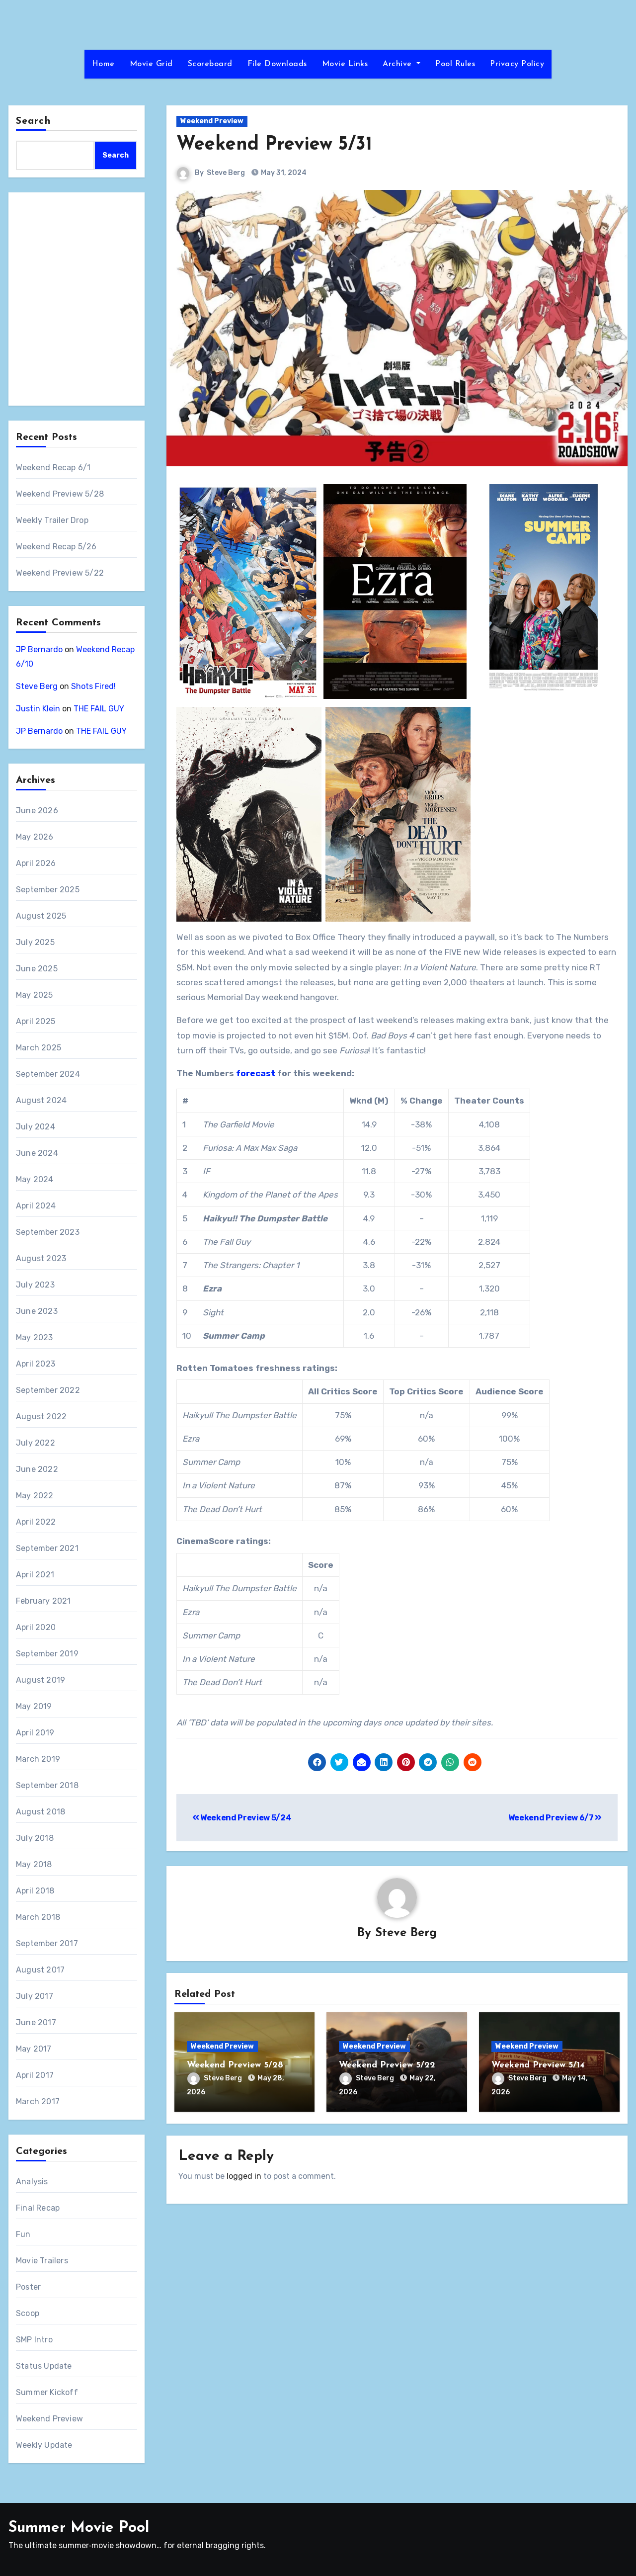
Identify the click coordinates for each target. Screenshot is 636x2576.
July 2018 (35, 1838)
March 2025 (38, 1047)
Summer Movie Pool (78, 2528)
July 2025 (35, 942)
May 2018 (34, 1864)
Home (103, 64)
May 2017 (34, 2049)
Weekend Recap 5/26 (56, 546)
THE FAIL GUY (99, 708)
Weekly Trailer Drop (52, 520)
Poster (28, 2287)
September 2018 (47, 1785)
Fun (23, 2234)
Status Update (44, 2366)
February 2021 (43, 1601)
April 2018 (35, 1890)
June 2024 (37, 1153)
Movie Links (345, 64)
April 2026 (36, 863)
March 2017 (38, 2101)
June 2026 (37, 810)
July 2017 (34, 1996)
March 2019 (38, 1759)
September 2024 (48, 1074)
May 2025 (34, 995)
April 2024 (36, 1205)
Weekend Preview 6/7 (555, 1817)
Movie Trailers (42, 2260)
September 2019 (47, 1653)
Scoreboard (210, 64)
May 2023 (34, 1337)
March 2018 (38, 1917)
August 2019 (40, 1680)
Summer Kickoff (47, 2392)
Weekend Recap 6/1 (53, 467)
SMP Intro (34, 2339)
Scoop (27, 2313)
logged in (244, 2176)
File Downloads (277, 64)
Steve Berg (37, 686)
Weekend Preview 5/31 (274, 145)
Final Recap (38, 2208)
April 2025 (35, 1021)
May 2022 (35, 1495)
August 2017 (40, 1970)
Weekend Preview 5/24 (242, 1817)
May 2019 (34, 1706)
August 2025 (41, 916)
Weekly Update (44, 2445)
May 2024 (35, 1179)
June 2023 (37, 1311)
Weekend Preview (49, 2418)
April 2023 (35, 1364)
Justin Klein (38, 708)
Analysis (32, 2181)
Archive (401, 64)
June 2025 (37, 968)
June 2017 (36, 2022)
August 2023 (41, 1258)
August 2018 (40, 1811)
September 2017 (47, 1943)
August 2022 (41, 1416)
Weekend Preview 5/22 (60, 573)
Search (33, 121)
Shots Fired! (93, 686)
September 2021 (47, 1548)
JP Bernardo (39, 649)
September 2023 (48, 1232)
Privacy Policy (517, 64)
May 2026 (35, 837)
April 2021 (35, 1574)
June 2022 (37, 1469)
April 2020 (36, 1627)
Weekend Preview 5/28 (60, 494)
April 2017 (35, 2075)
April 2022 (36, 1522)
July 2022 (35, 1443)
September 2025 (48, 889)
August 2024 (41, 1100)
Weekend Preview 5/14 (538, 2065)
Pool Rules (455, 64)
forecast (255, 1073)
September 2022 (48, 1390)
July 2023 (35, 1284)
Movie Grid (151, 64)
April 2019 (35, 1732)
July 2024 (35, 1126)
